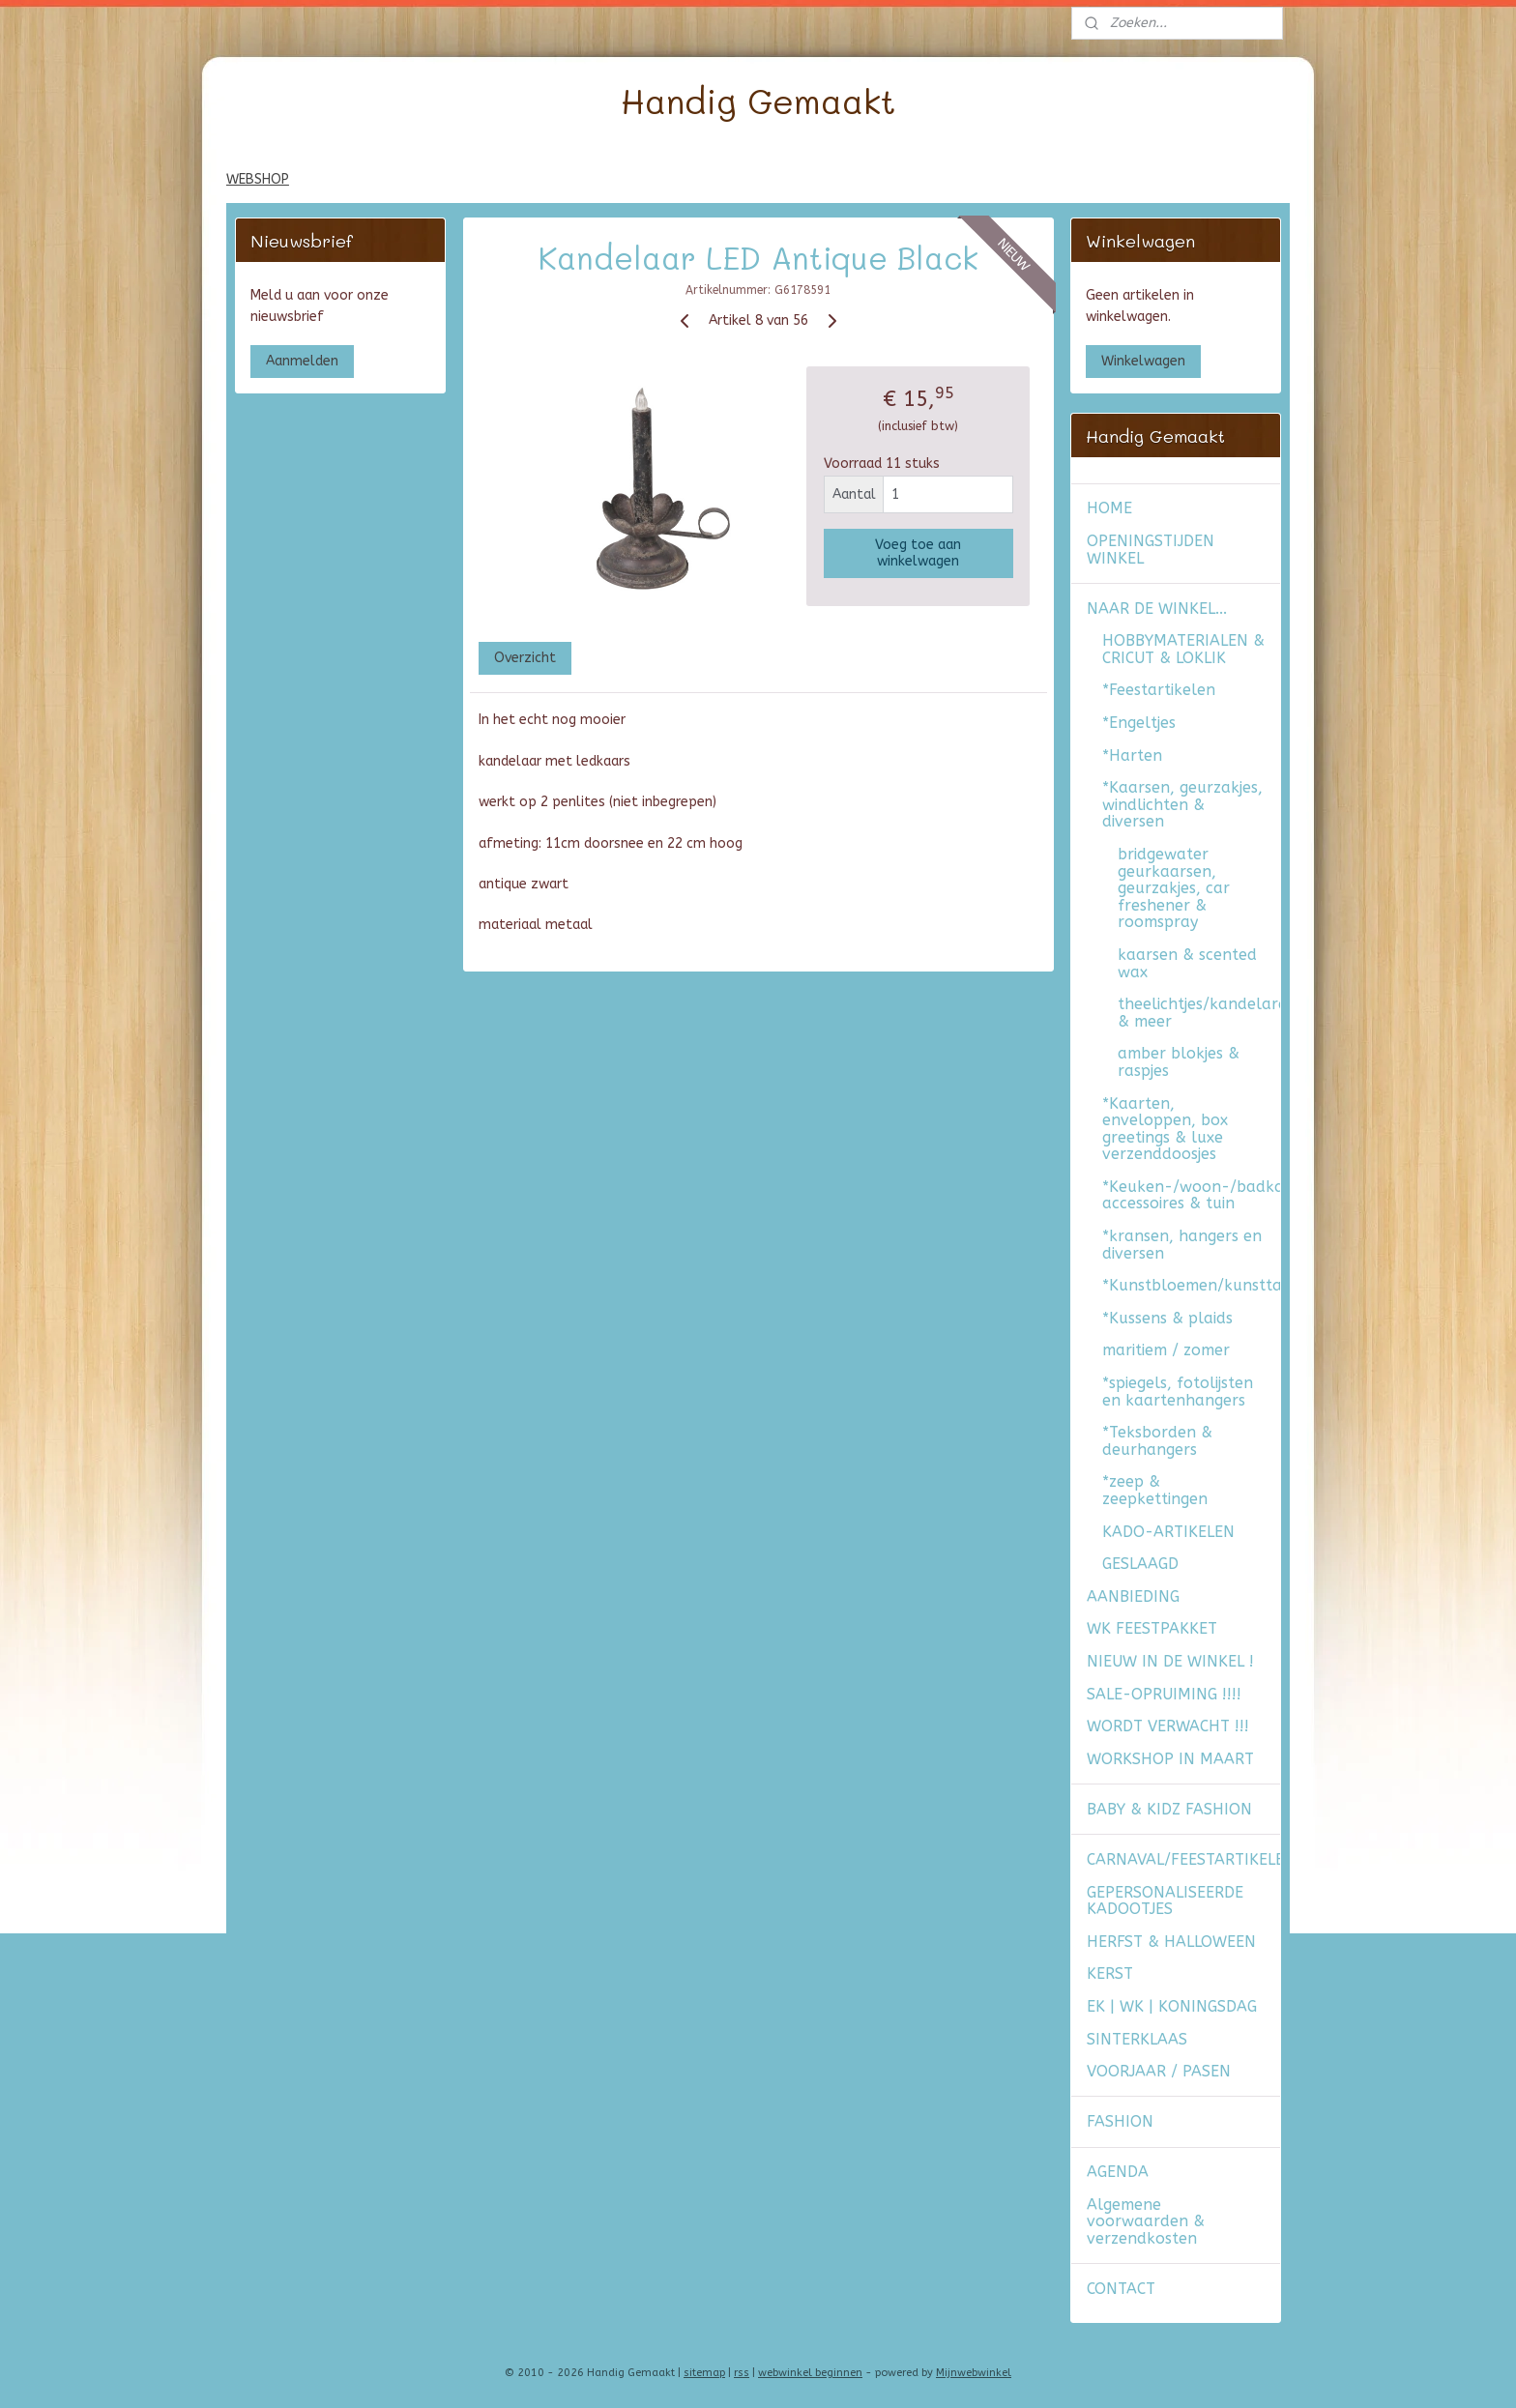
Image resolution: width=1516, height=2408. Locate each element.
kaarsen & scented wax (1187, 963)
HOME (1109, 508)
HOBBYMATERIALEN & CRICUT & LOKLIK (1183, 649)
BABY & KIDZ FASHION (1169, 1809)
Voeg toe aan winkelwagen (918, 552)
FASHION (1120, 2121)
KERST (1110, 1973)
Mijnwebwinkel (973, 2372)
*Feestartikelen (1158, 690)
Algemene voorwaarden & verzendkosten (1146, 2221)
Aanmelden (302, 361)
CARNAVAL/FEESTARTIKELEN (1183, 1859)
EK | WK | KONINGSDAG (1172, 2006)
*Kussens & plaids (1167, 1318)
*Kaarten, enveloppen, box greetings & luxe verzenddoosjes (1165, 1129)
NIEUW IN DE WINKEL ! (1170, 1661)
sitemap (704, 2372)
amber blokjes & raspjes (1178, 1062)
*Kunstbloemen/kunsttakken (1191, 1285)
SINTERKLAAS (1137, 2039)
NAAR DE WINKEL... (1157, 608)
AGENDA (1118, 2171)
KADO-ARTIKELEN (1168, 1532)
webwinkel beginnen (810, 2372)
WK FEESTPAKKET (1152, 1628)
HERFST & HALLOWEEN (1171, 1941)
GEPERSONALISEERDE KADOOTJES (1165, 1901)
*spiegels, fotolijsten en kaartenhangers (1177, 1391)
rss (741, 2372)
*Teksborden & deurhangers (1157, 1441)
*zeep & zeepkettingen (1155, 1490)
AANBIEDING (1133, 1596)
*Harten (1132, 755)
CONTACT (1121, 2288)
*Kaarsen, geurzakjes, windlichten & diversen (1182, 804)
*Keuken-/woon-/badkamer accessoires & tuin (1191, 1195)
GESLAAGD (1140, 1563)
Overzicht (524, 658)
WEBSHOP (257, 179)
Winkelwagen (1143, 361)
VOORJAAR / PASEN (1159, 2071)
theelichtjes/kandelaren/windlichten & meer (1199, 1012)
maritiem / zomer (1166, 1350)
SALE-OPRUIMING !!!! (1164, 1694)
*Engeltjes (1139, 722)
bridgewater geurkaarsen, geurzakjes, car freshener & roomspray (1174, 888)
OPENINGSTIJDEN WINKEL (1150, 549)
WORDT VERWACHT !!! (1168, 1726)
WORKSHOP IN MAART (1170, 1759)
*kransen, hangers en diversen (1182, 1244)
